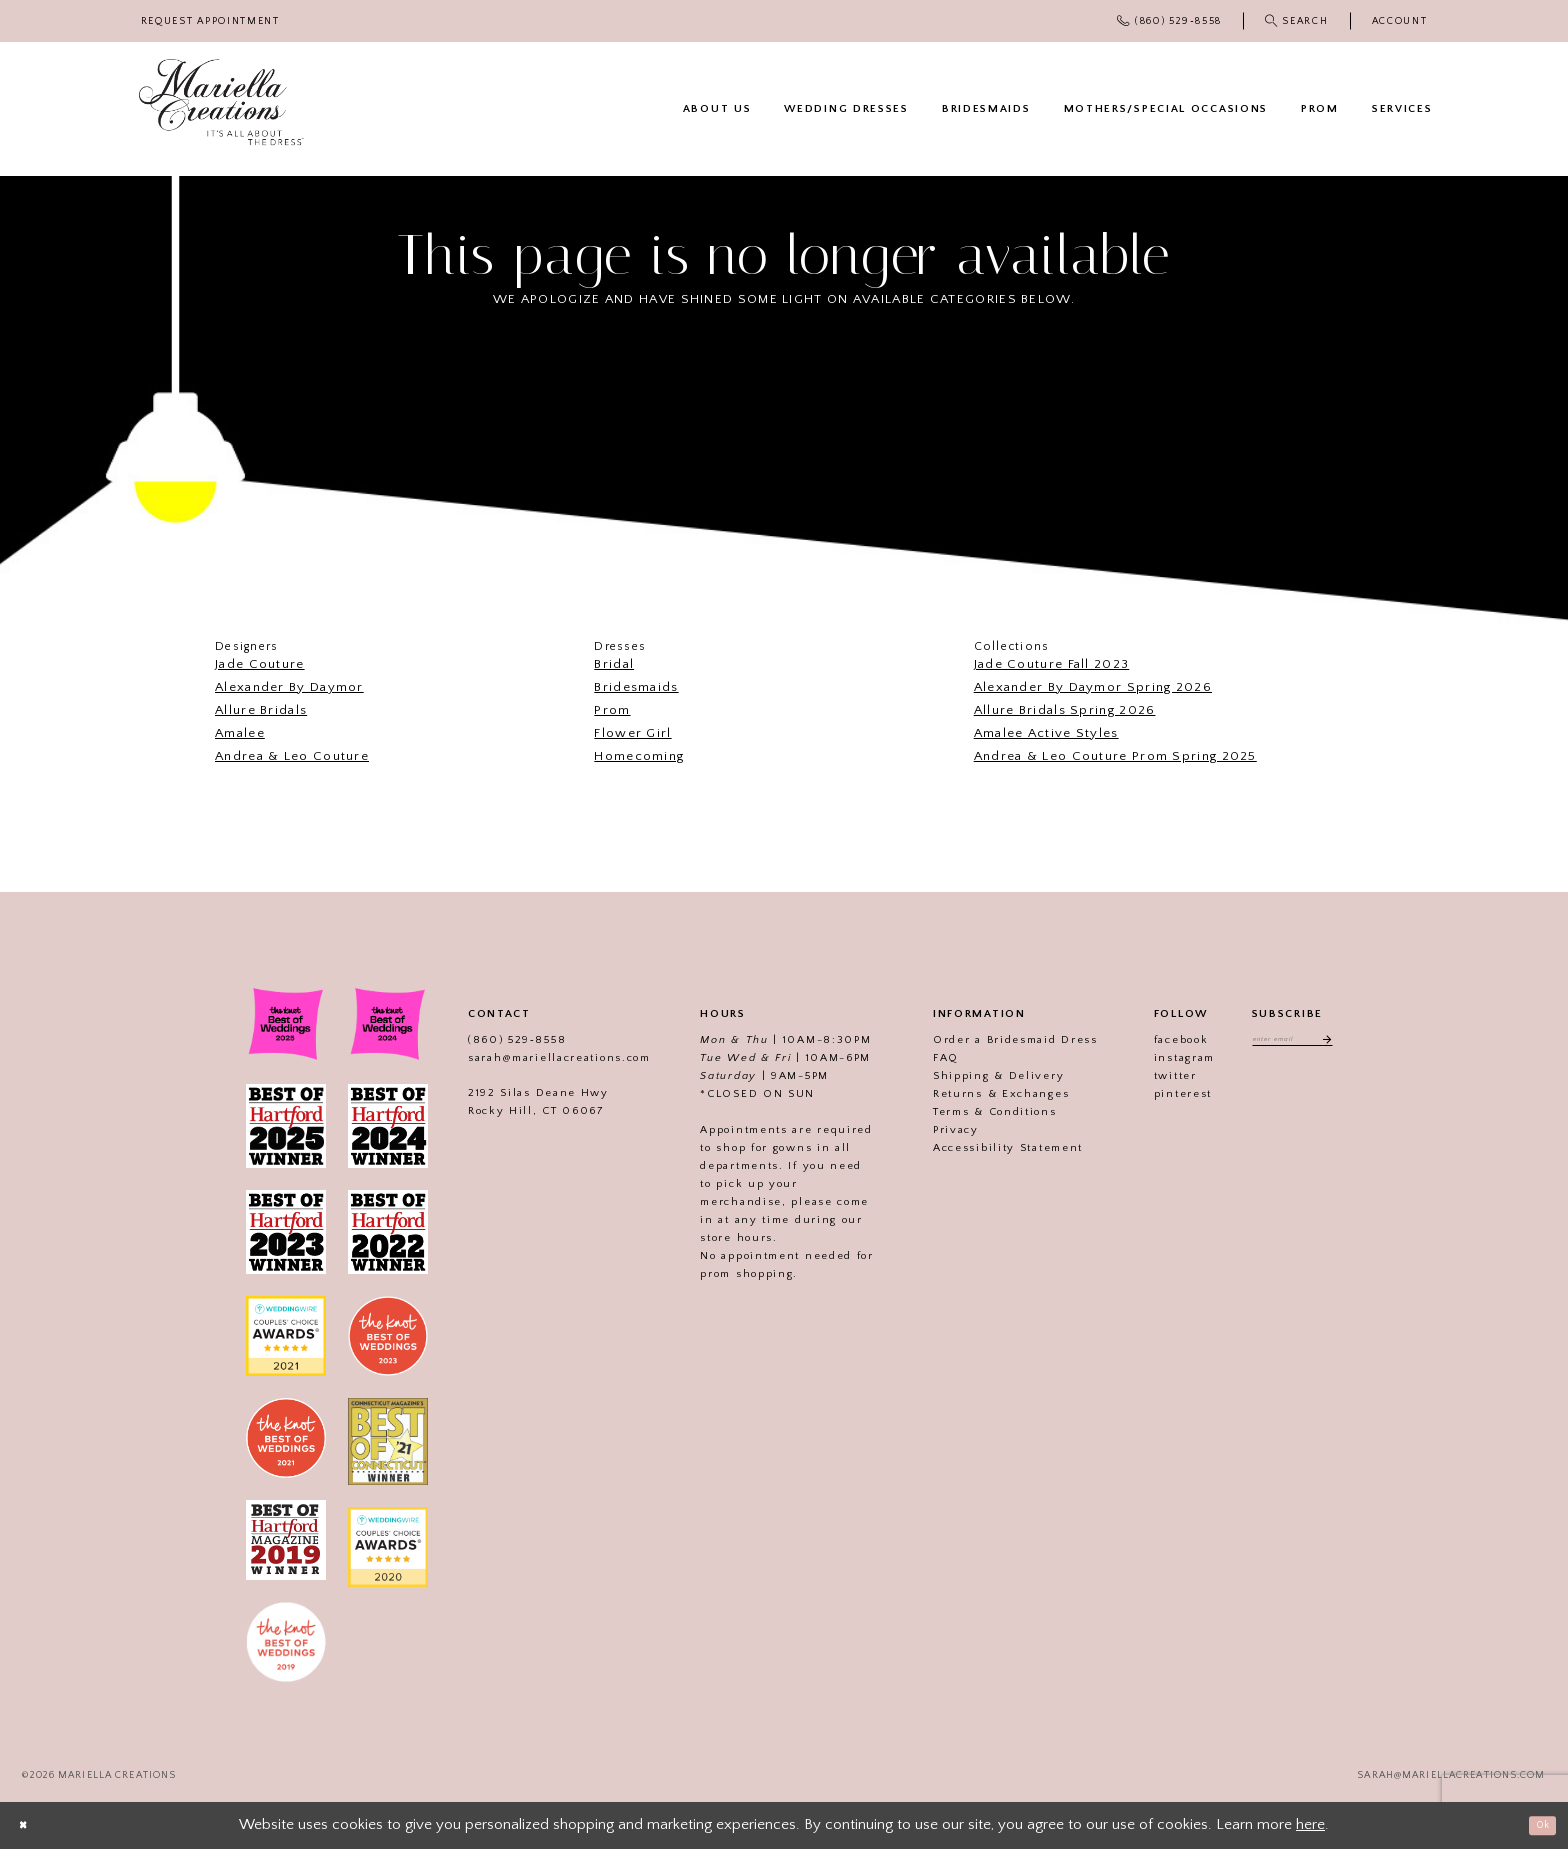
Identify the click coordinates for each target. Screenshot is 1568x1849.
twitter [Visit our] (1152, 1076)
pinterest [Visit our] (1160, 1094)
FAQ (923, 1058)
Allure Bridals (261, 710)
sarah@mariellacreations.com (536, 1058)
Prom (612, 710)
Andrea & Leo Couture (292, 756)
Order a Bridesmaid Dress (992, 1040)
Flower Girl (632, 733)
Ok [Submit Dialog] (1535, 1824)
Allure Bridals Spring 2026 (1065, 710)
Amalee (240, 733)
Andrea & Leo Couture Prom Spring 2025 (1115, 756)
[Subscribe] (1341, 1043)
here (1310, 1824)
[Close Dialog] (30, 1825)
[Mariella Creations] (221, 102)
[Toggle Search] (1296, 21)
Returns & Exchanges (978, 1094)
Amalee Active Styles (1046, 733)
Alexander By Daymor (289, 687)
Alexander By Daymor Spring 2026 (1093, 687)
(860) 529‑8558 (494, 1040)
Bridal (614, 664)
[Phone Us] (1170, 21)
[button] (1399, 21)
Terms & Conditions (972, 1112)
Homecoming (639, 756)
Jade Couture (260, 664)
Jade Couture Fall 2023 (1052, 664)
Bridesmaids (636, 687)
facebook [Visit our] (1158, 1040)
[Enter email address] (1292, 1043)
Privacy (933, 1130)
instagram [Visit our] (1161, 1058)
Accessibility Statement (985, 1148)
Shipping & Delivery (975, 1076)
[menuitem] (210, 21)
